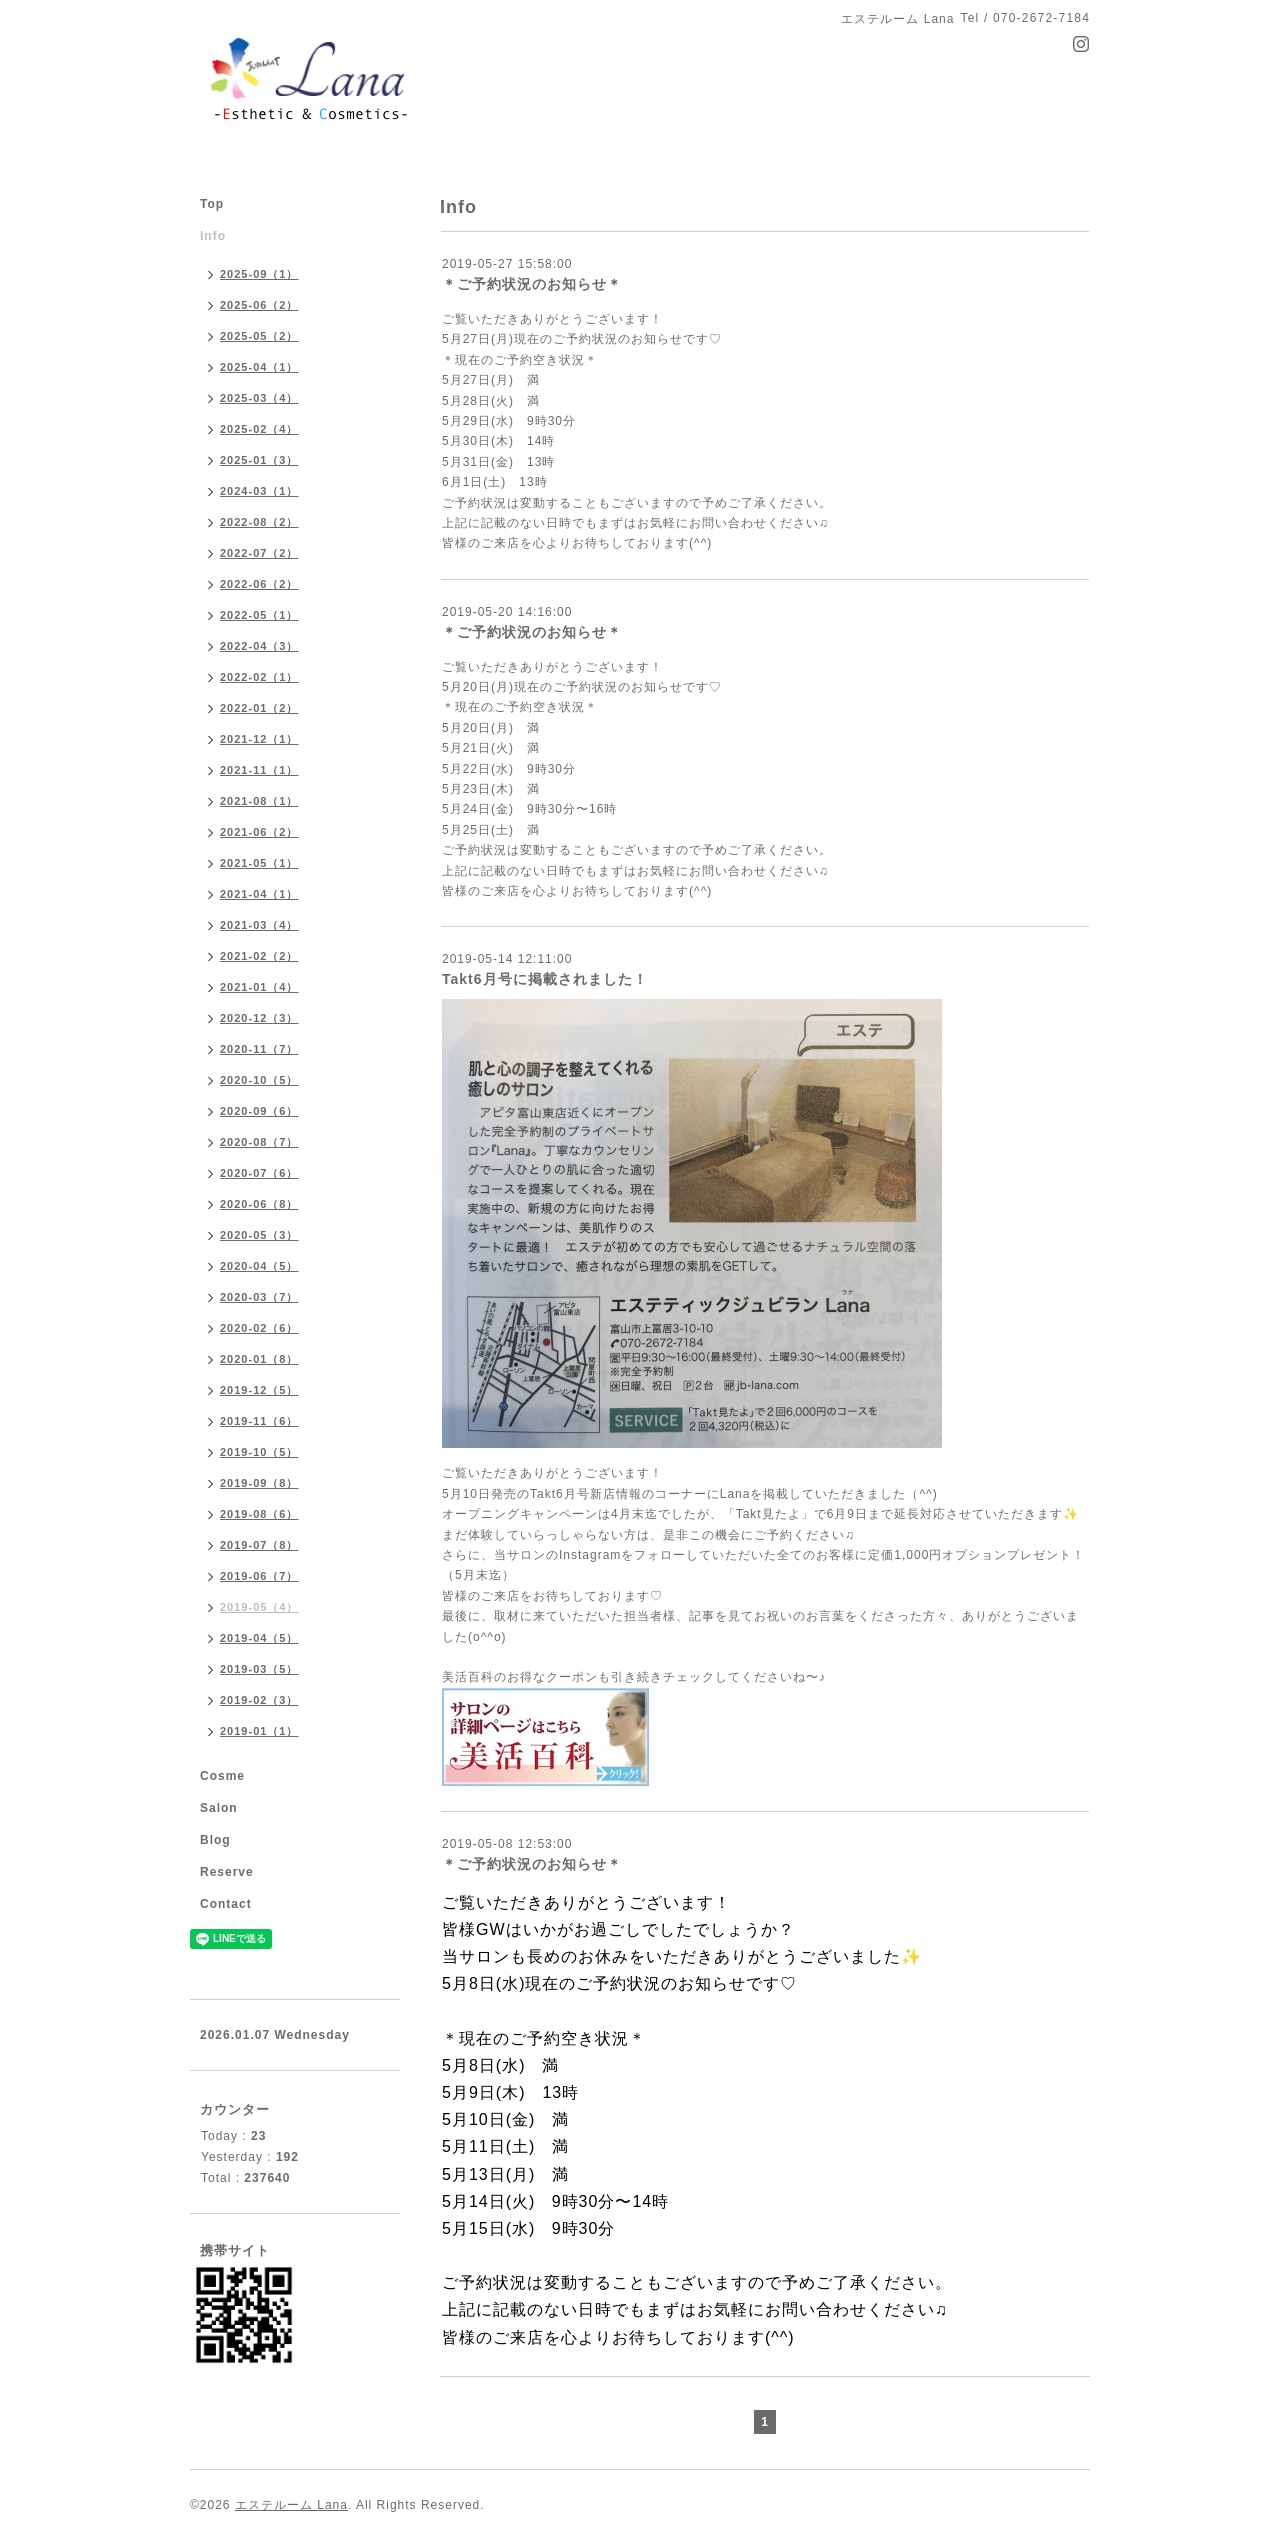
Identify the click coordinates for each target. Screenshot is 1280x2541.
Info (213, 236)
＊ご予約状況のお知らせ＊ (532, 284)
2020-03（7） (259, 1297)
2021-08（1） (259, 801)
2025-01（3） (259, 460)
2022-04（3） (259, 646)
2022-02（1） (259, 677)
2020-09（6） (259, 1111)
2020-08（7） (259, 1142)
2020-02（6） (259, 1328)
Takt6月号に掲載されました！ (545, 979)
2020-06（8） (259, 1204)
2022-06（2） (259, 584)
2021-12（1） (259, 739)
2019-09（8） (259, 1483)
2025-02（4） (259, 429)
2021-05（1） (259, 863)
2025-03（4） (259, 398)
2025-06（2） (259, 305)
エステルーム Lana (291, 2505)
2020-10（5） (259, 1080)
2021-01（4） (259, 987)
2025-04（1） (259, 367)
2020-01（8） (259, 1359)
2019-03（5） (259, 1669)
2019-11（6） (259, 1421)
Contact (226, 1904)
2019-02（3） (259, 1700)
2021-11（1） (259, 770)
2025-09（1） (259, 274)
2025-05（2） (259, 336)
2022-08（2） (259, 522)
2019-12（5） (259, 1390)
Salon (219, 1808)
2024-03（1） (259, 491)
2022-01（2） (259, 708)
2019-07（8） (259, 1545)
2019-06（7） (259, 1576)
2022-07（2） (259, 553)
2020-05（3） (259, 1235)
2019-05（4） (259, 1607)
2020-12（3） (259, 1018)
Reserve (227, 1872)
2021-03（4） (259, 925)
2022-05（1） (259, 615)
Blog (215, 1840)
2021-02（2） (259, 956)
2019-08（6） (259, 1514)
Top (212, 204)
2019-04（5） (259, 1638)
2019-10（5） (259, 1452)
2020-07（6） (259, 1173)
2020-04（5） (259, 1266)
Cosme (222, 1776)
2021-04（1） (259, 894)
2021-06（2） (259, 832)
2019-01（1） (259, 1731)
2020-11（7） (259, 1049)
